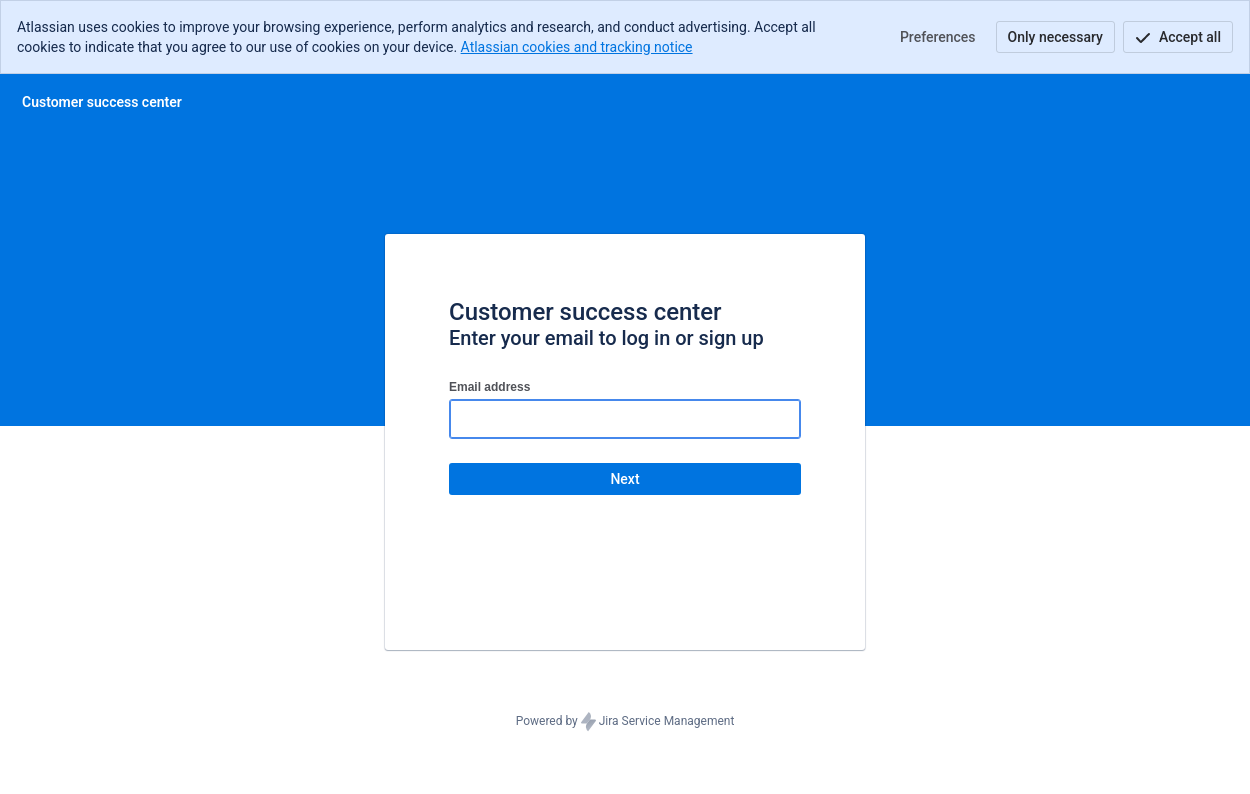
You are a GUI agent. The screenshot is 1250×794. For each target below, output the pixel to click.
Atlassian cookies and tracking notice (577, 47)
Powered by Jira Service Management (625, 722)
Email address (489, 387)
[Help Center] (102, 102)
